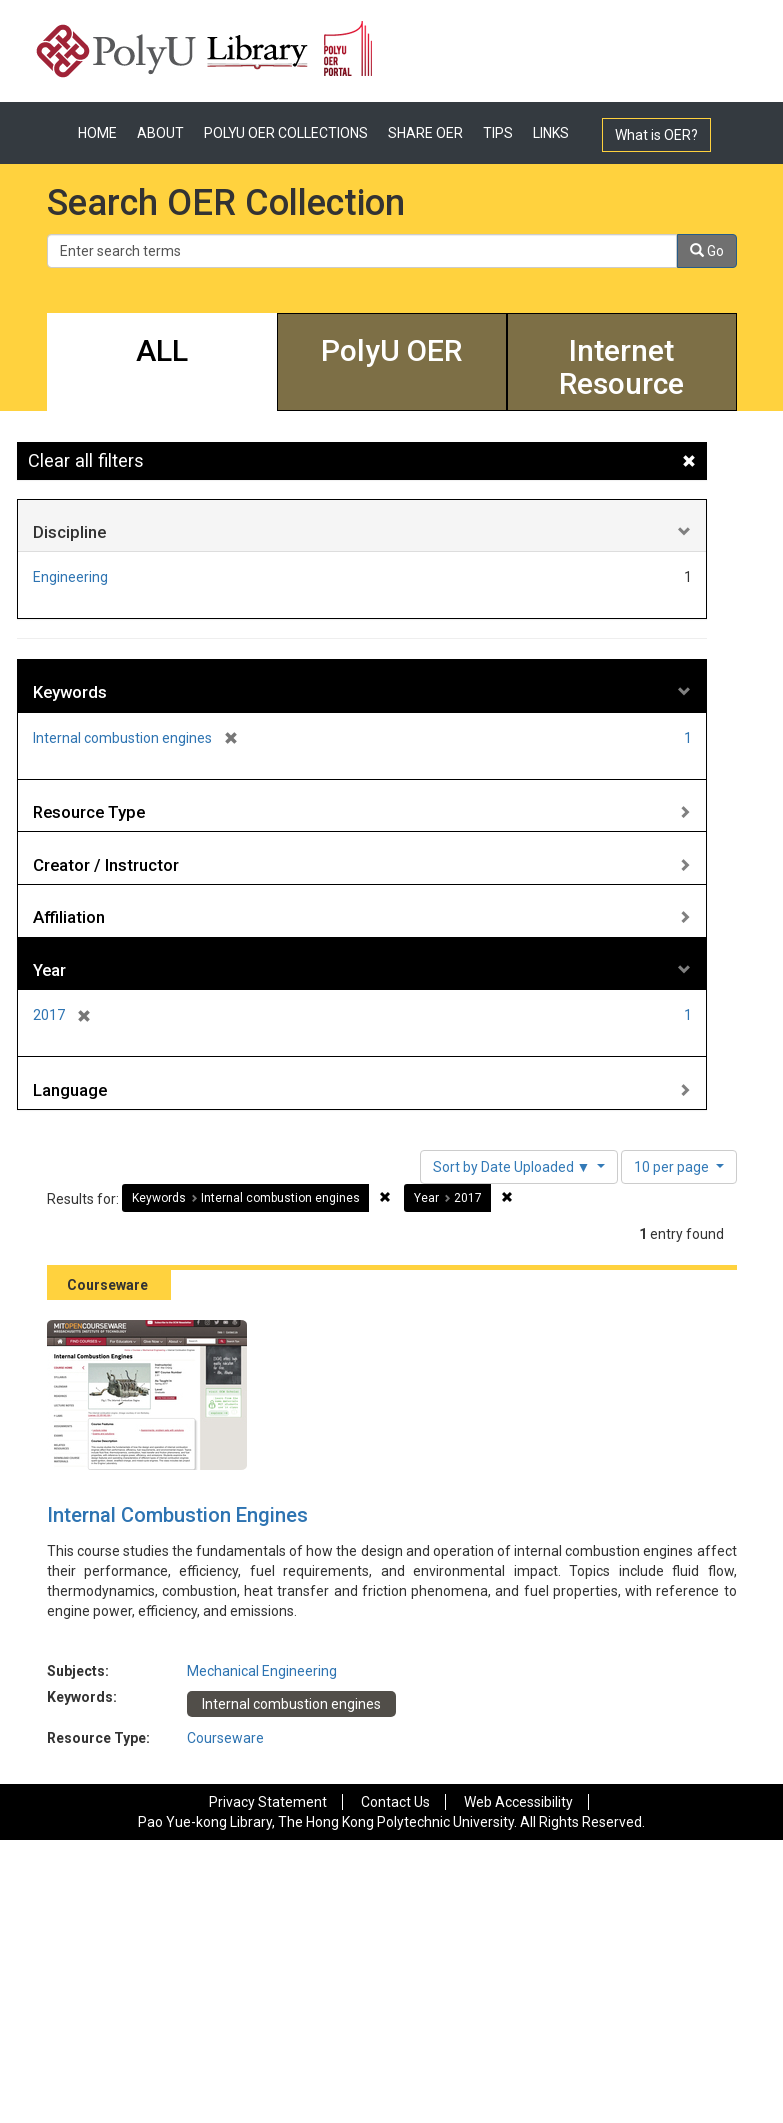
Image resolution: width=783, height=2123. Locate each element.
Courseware (225, 1738)
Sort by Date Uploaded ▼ (513, 1167)
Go (707, 251)
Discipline (69, 532)
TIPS (498, 133)
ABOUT (160, 133)
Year (49, 970)
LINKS (551, 133)
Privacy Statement (268, 1802)
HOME (97, 133)
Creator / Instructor (106, 865)
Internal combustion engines (291, 1704)
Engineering (70, 577)
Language (70, 1090)
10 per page (673, 1167)
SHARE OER (425, 133)
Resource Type (89, 812)
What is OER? (656, 135)
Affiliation (69, 917)
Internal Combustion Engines (177, 1515)
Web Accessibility (518, 1802)
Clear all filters (86, 460)
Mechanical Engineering (262, 1671)
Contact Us (395, 1802)
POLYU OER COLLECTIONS (286, 133)
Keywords (70, 692)
